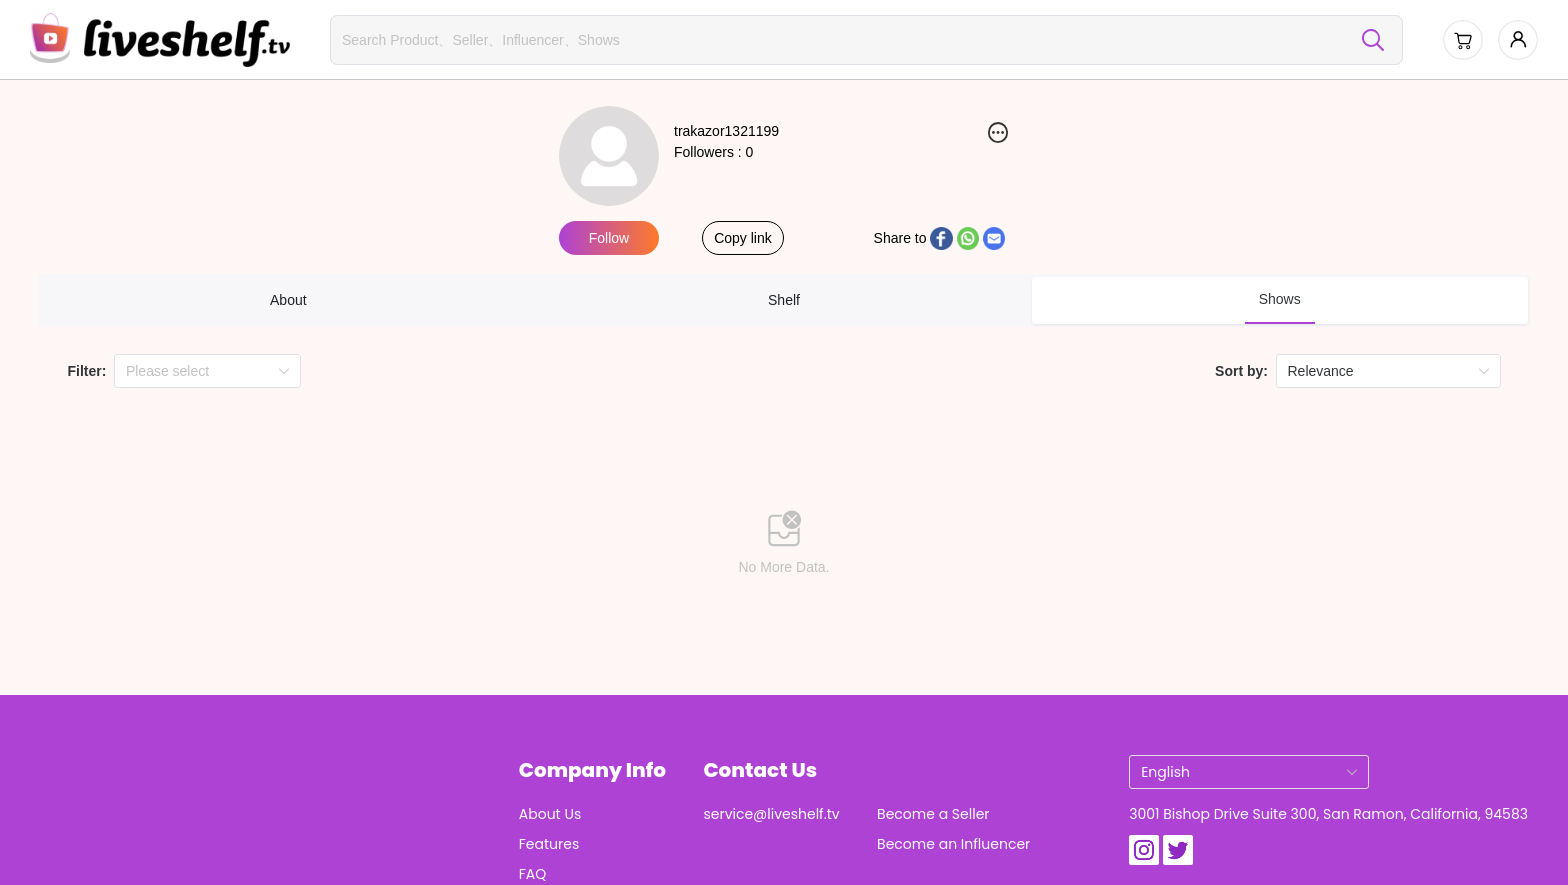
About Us (550, 814)
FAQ (533, 874)
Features (549, 844)
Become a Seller (933, 814)
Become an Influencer (953, 844)
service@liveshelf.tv (771, 814)
